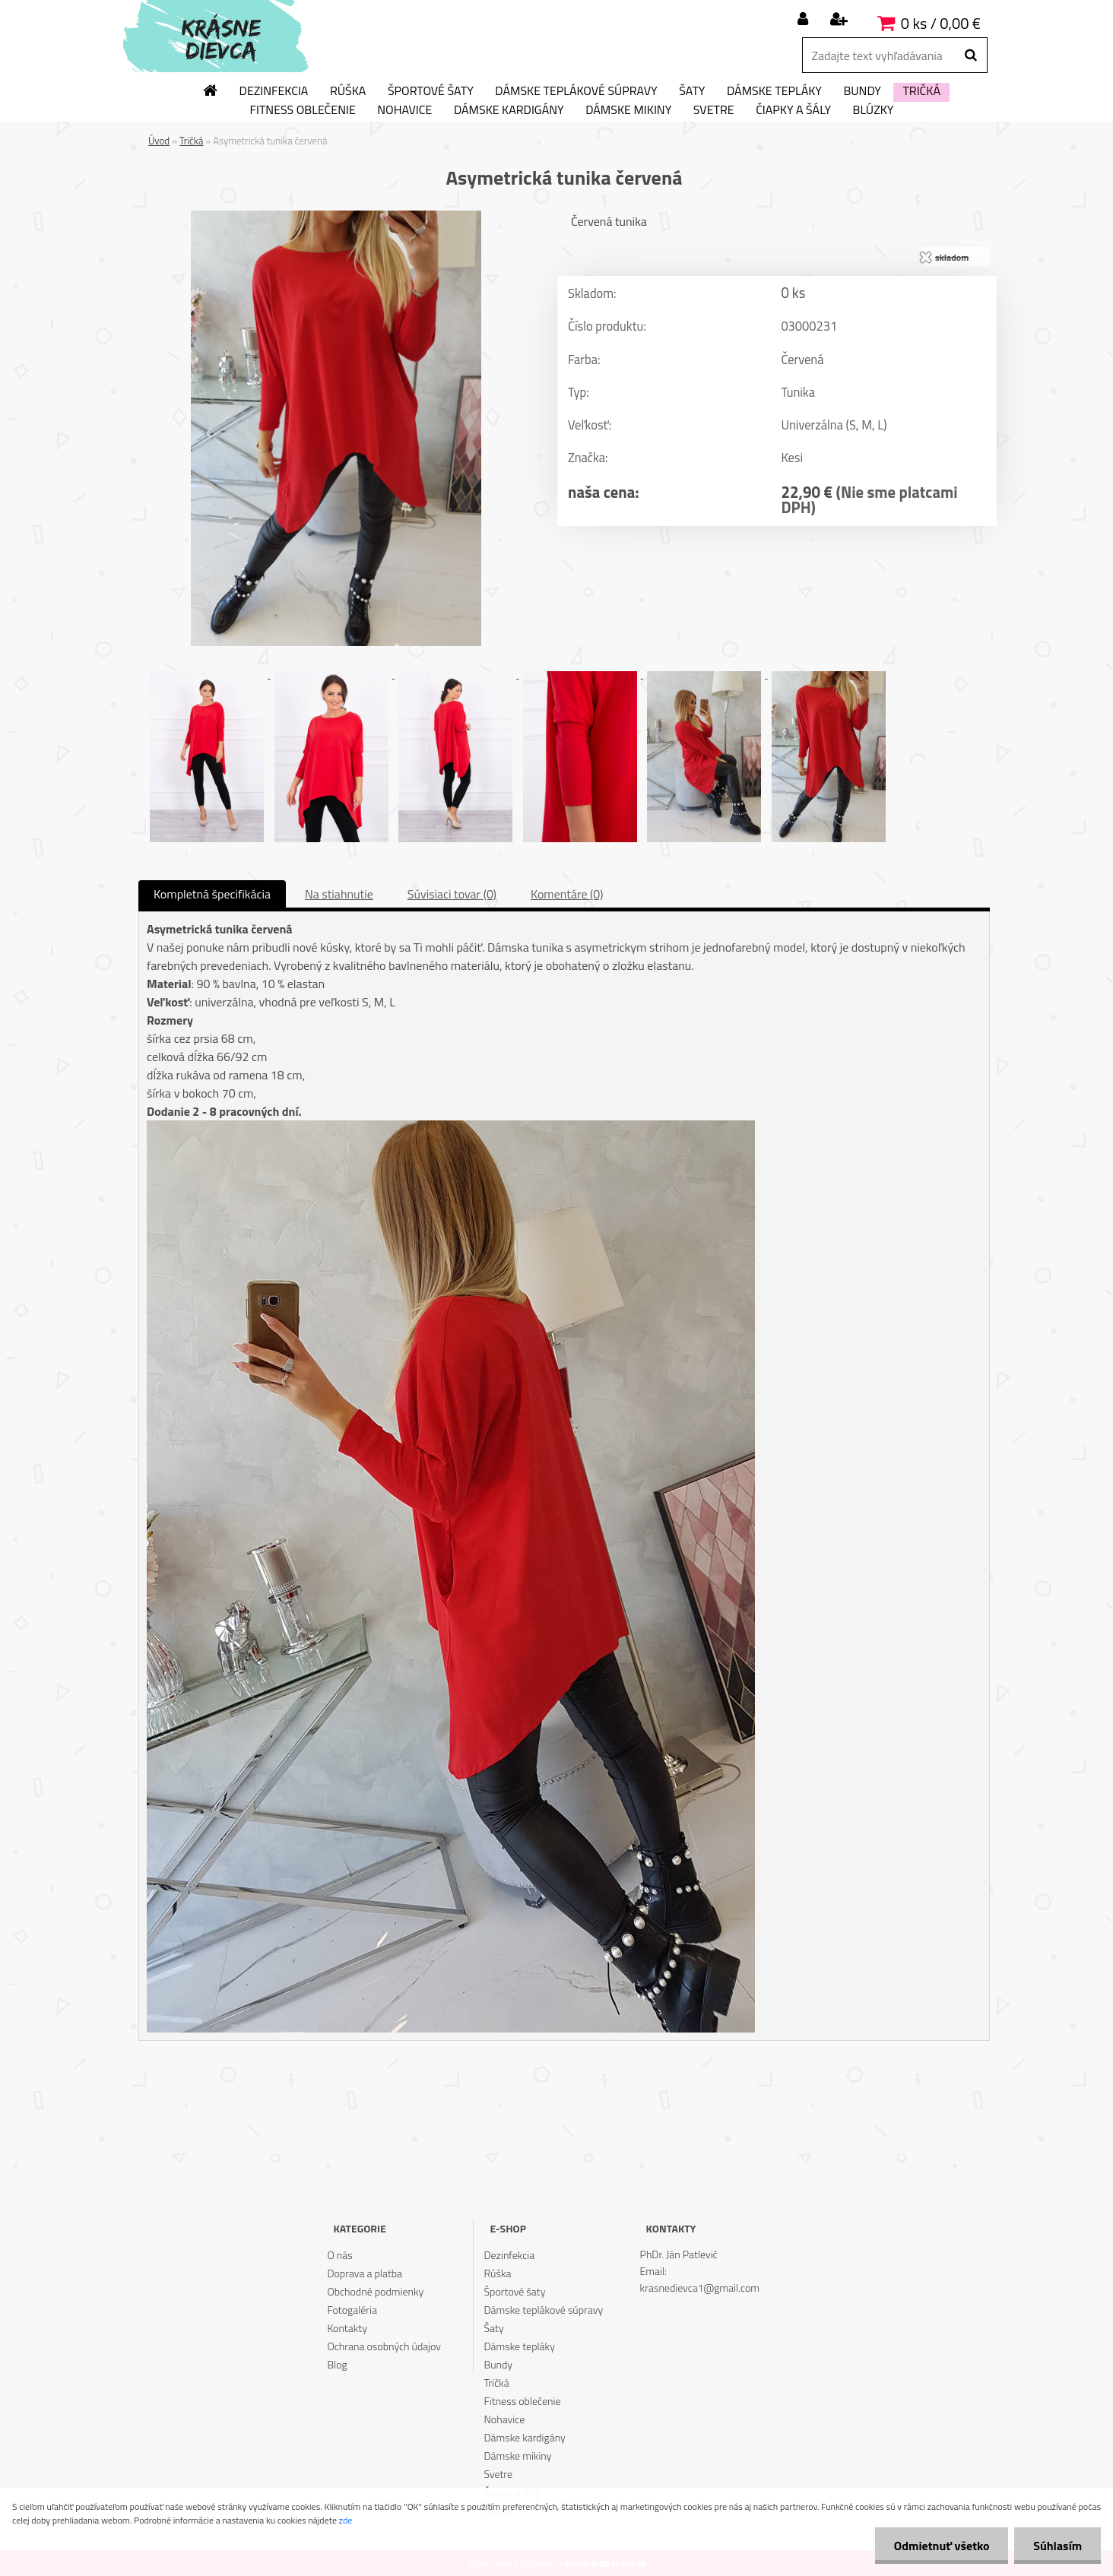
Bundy (861, 91)
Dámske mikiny (628, 110)
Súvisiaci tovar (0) (451, 894)
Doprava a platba (364, 2273)
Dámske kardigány (509, 110)
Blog (337, 2364)
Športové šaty (431, 91)
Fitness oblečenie (303, 110)
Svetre (713, 110)
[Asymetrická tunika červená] (336, 217)
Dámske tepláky (774, 91)
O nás (339, 2255)
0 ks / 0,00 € (941, 23)
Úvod (159, 140)
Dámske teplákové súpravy (576, 91)
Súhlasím (1057, 2545)
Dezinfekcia (274, 91)
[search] (970, 55)
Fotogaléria (352, 2310)
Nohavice (404, 110)
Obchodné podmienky (375, 2291)
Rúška (348, 91)
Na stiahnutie (339, 894)
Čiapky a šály (793, 110)
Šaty (692, 91)
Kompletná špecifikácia (212, 894)
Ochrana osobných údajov (384, 2346)
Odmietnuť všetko (941, 2545)
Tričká (921, 91)
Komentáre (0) (567, 894)
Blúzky (873, 110)
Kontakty (346, 2328)
